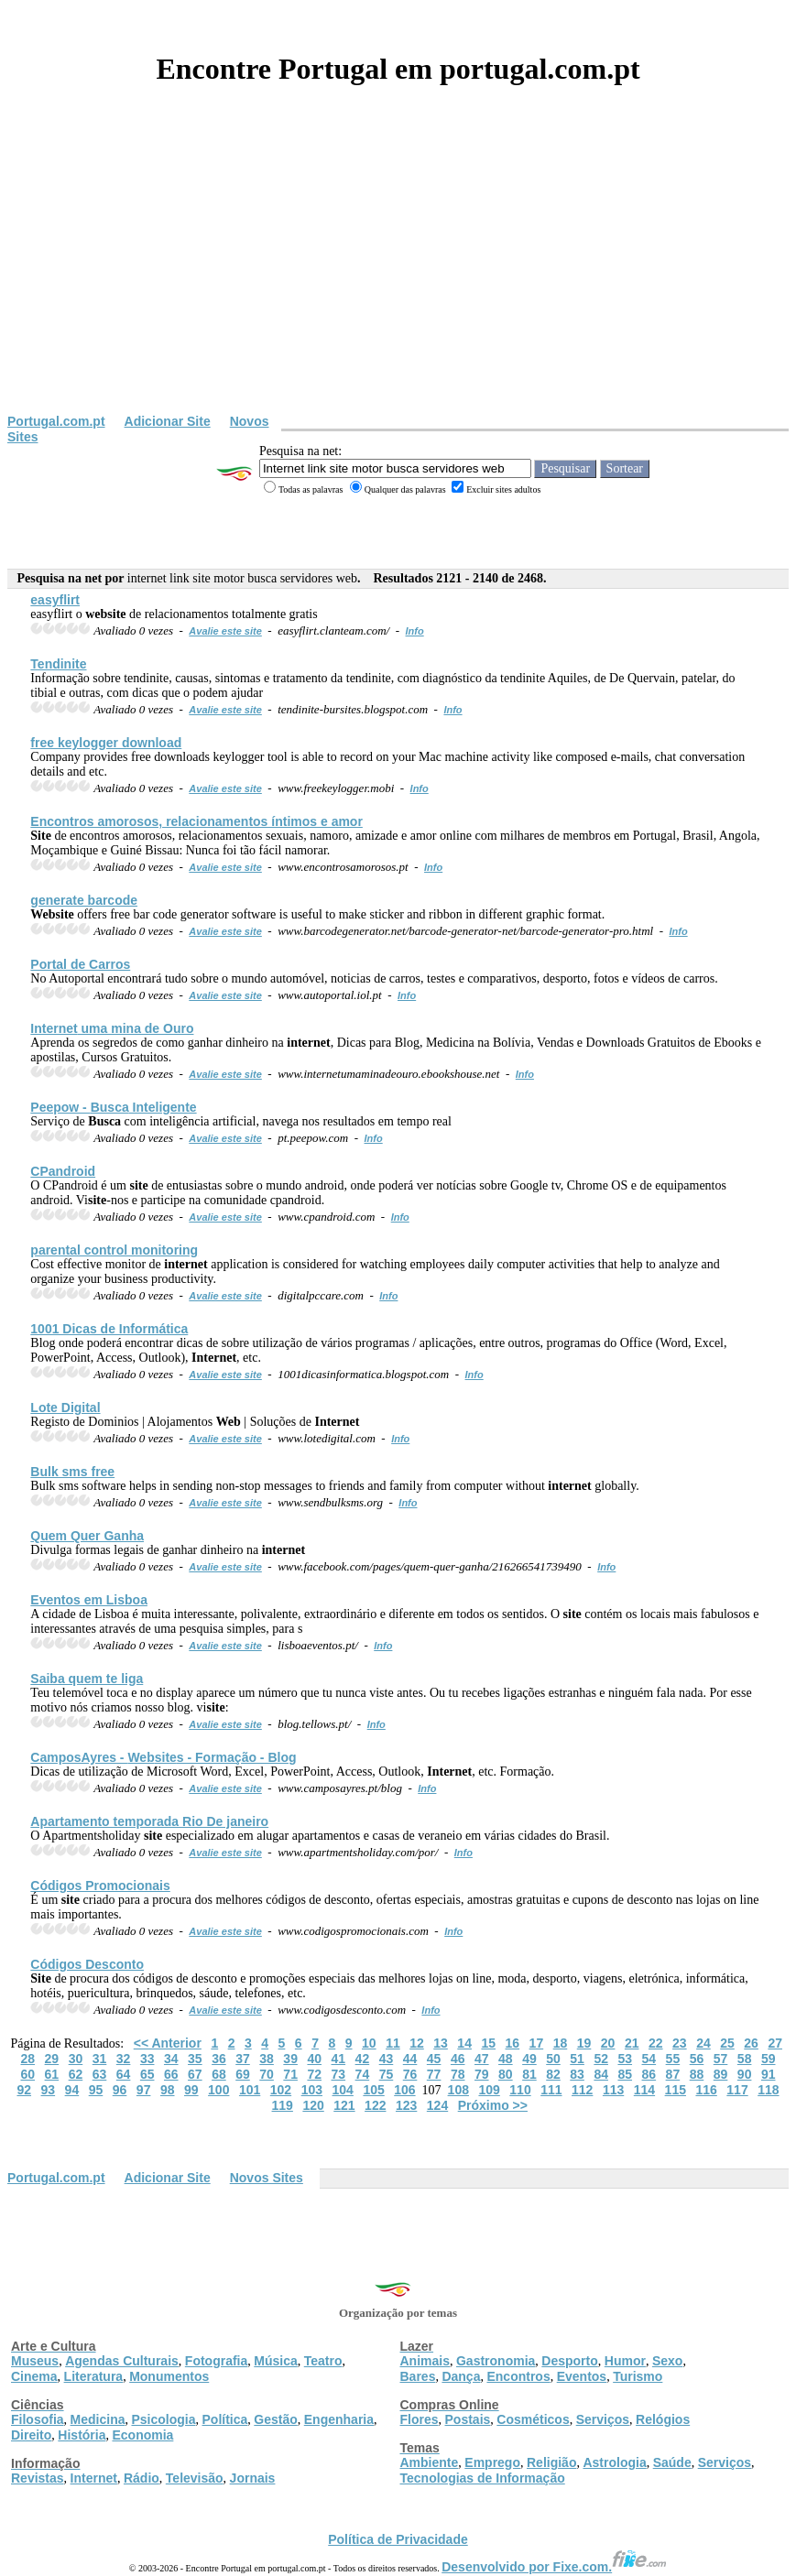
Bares (418, 2376)
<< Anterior (168, 2043)
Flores (419, 2419)
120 (312, 2105)
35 (195, 2058)
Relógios (663, 2419)
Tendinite (58, 664)
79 (481, 2074)
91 (768, 2074)
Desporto (569, 2360)
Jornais (253, 2478)
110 (519, 2089)
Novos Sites (266, 2177)
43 (386, 2058)
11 (393, 2043)
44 (410, 2058)
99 (191, 2089)
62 (76, 2074)
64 (123, 2074)
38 (266, 2058)
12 (416, 2043)
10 (369, 2043)
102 (280, 2089)
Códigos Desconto (87, 1964)
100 (218, 2089)
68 (219, 2074)
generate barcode (83, 900)
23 (679, 2043)
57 (721, 2058)
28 (28, 2058)
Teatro (323, 2360)
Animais (425, 2360)
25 (727, 2043)
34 (171, 2058)
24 (703, 2043)
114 (644, 2089)
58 (744, 2058)
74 (362, 2074)
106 (404, 2089)
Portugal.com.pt (56, 421)
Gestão (275, 2419)
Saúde (672, 2462)
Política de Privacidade (398, 2539)
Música (275, 2360)
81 (529, 2074)
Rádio (141, 2478)
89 (721, 2074)
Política (225, 2419)
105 (373, 2089)
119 (282, 2105)
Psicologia (163, 2419)
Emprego (492, 2462)
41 (339, 2058)
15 (488, 2043)
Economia (142, 2435)
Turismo (637, 2376)
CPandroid (62, 1171)
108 (458, 2089)
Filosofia (37, 2419)
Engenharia (339, 2419)
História (81, 2435)
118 (768, 2089)
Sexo (667, 2360)
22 (656, 2043)
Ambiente (429, 2462)
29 (52, 2058)
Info (415, 630)
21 (632, 2043)
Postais (468, 2419)
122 (375, 2105)
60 (28, 2074)
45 (434, 2058)
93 (48, 2089)
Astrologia (614, 2462)
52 (601, 2058)
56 (697, 2058)
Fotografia (216, 2360)
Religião (551, 2462)
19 (584, 2043)
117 (736, 2089)
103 (311, 2089)
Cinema (34, 2376)
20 (608, 2043)
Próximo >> (493, 2105)
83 (577, 2074)
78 (458, 2074)
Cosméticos (532, 2419)
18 (560, 2043)
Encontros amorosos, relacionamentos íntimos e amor (196, 821)
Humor (625, 2360)
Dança (461, 2376)
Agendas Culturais (122, 2360)
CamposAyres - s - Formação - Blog (163, 1757)
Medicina (98, 2419)
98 (167, 2089)
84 (601, 2074)
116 (705, 2089)
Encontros (518, 2376)
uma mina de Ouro (111, 1028)
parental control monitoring (114, 1250)
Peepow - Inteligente (113, 1107)
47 (481, 2058)
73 (339, 2074)
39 (290, 2058)
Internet (94, 2478)
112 (582, 2089)
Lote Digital (65, 1407)
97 (143, 2089)
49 (529, 2058)
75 (386, 2074)
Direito (31, 2435)
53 (624, 2058)
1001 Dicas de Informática (109, 1328)
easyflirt (55, 599)
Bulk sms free (72, 1471)
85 (624, 2074)
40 (314, 2058)
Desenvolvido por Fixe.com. (554, 2567)
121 (343, 2105)
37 (242, 2058)
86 (649, 2074)
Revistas (37, 2478)
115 (675, 2089)
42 (362, 2058)
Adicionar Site (168, 421)
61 (52, 2074)
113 (613, 2089)
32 (123, 2058)
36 (219, 2058)
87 (673, 2074)
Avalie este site (225, 630)
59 (768, 2058)
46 (458, 2058)
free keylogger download (105, 742)
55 (673, 2058)
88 (697, 2074)
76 (410, 2074)
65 (147, 2074)
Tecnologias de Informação (482, 2478)
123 (406, 2105)
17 (536, 2043)
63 (100, 2074)
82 (553, 2074)
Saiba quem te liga (86, 1678)
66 (171, 2074)
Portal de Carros (80, 964)
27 (775, 2043)
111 (551, 2089)
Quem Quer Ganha (87, 1535)
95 (96, 2089)
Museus (35, 2360)
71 (290, 2074)
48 (505, 2058)
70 (266, 2074)
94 (72, 2089)
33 (147, 2058)
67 (195, 2074)
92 (23, 2089)
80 (505, 2074)
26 (751, 2043)
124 (437, 2105)
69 (242, 2074)
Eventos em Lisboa (88, 1599)
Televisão (195, 2478)
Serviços (602, 2419)
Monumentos (169, 2376)
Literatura (94, 2376)
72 (314, 2074)
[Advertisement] (398, 276)
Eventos (581, 2376)
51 (577, 2058)
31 (100, 2058)
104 (343, 2089)
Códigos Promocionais (99, 1885)
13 (440, 2043)
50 (553, 2058)
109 (488, 2089)
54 (649, 2058)
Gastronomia (495, 2360)
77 (434, 2074)
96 (120, 2089)
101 (249, 2089)
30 (76, 2058)
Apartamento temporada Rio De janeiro (149, 1821)
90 (744, 2074)
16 (513, 2043)
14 (464, 2043)
